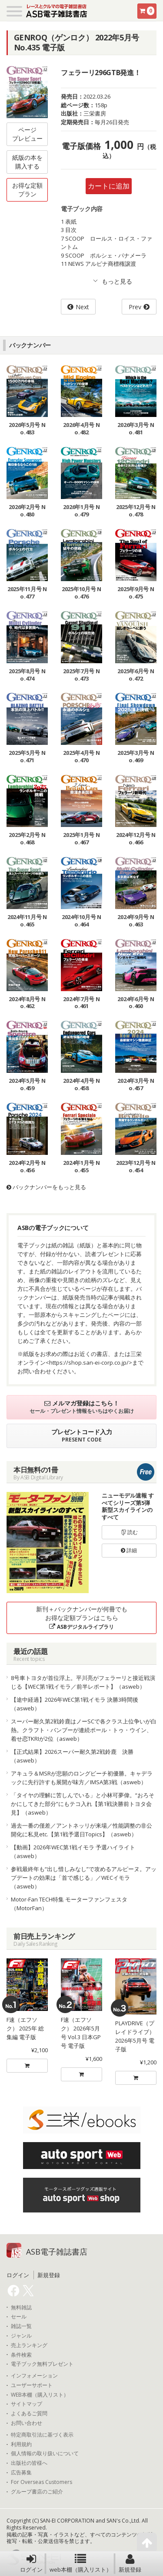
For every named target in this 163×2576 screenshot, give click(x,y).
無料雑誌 (21, 2307)
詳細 (129, 1550)
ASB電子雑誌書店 (56, 2251)
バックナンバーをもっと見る (46, 1187)
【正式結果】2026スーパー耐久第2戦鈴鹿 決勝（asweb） (72, 1756)
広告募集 (21, 2472)
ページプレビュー (27, 134)
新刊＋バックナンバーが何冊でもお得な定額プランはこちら (81, 1617)
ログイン (31, 2563)
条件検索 (21, 2354)
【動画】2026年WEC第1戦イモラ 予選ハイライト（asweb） (73, 1851)
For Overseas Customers (41, 2482)
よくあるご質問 (29, 2413)
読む (129, 1532)
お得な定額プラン (27, 189)
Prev (135, 307)
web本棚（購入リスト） (81, 2563)
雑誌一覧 (21, 2326)
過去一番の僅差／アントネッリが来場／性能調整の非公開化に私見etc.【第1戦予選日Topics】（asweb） (81, 1830)
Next (82, 307)
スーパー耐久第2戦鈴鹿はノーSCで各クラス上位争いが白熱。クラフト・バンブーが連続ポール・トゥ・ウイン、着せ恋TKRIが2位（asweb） (83, 1730)
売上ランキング (29, 2345)
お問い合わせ (26, 2423)
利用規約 (21, 2444)
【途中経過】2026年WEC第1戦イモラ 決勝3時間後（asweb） (74, 1704)
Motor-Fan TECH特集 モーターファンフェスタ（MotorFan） (69, 1903)
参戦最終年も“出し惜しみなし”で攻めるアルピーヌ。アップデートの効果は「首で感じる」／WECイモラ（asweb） (83, 1877)
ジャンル (21, 2335)
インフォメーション (34, 2375)
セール (19, 2316)
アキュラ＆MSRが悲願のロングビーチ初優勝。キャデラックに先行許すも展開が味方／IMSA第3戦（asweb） (82, 1777)
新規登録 (130, 2563)
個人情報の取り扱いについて (45, 2453)
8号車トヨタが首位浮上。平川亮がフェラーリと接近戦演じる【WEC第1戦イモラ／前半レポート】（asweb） (83, 1682)
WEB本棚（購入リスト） (40, 2394)
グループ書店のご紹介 (37, 2491)
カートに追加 (109, 186)
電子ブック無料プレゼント (42, 2364)
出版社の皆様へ (29, 2463)
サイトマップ (26, 2404)
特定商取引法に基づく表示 (42, 2434)
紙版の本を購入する (27, 161)
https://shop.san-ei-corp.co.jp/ (89, 1362)
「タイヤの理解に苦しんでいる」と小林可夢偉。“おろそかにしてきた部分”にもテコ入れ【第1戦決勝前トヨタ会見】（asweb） (82, 1803)
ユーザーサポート (32, 2385)
